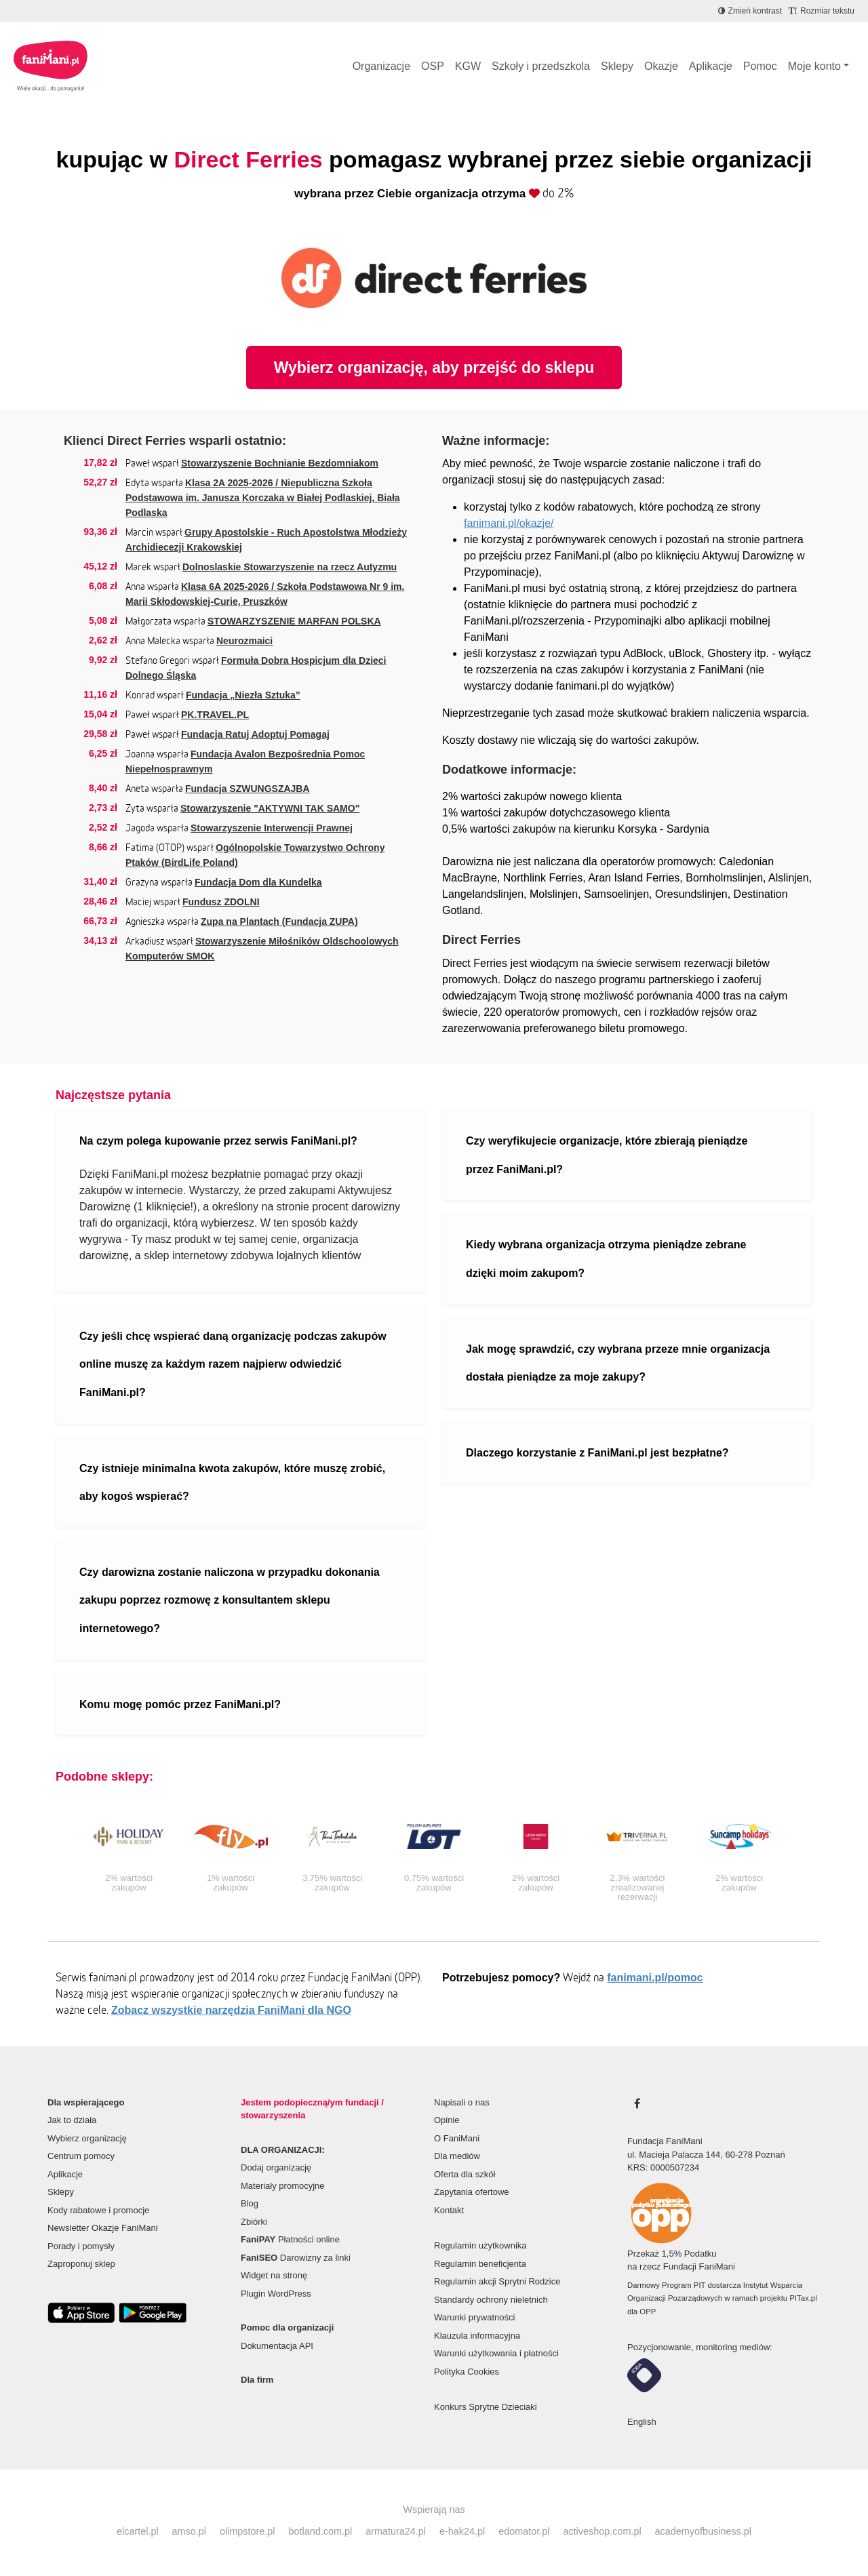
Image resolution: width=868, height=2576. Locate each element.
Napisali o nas (462, 2102)
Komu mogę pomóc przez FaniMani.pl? (180, 1704)
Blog (249, 2203)
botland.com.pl (321, 2531)
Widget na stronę (274, 2275)
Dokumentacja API (277, 2346)
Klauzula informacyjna (477, 2336)
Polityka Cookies (466, 2371)
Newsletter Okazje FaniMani (102, 2228)
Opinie (447, 2120)
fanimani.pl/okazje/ (509, 523)
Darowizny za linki (296, 2258)
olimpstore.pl (247, 2531)
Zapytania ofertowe (471, 2192)
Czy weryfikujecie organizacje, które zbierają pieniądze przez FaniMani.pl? (606, 1155)
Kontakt (449, 2210)
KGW (468, 66)
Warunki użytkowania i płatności (496, 2353)
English (641, 2422)
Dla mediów (457, 2156)
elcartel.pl (138, 2531)
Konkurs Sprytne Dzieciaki (485, 2407)
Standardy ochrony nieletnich (491, 2300)
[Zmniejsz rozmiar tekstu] (821, 11)
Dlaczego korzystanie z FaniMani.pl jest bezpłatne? (597, 1453)
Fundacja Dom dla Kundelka (258, 882)
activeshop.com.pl (602, 2531)
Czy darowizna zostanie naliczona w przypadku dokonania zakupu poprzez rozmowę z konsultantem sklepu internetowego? (229, 1600)
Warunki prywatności (474, 2317)
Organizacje (381, 66)
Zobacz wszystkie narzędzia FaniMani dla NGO (231, 2010)
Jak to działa (71, 2120)
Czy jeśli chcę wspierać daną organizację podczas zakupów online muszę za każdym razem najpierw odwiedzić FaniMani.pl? (233, 1364)
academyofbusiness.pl (703, 2531)
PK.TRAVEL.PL (215, 714)
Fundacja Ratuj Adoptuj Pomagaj (255, 734)
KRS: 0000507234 (663, 2167)
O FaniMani (456, 2138)
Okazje (661, 66)
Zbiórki (254, 2222)
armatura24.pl (396, 2531)
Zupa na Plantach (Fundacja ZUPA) (279, 921)
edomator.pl (523, 2531)
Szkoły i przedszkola (541, 66)
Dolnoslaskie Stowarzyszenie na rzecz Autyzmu (289, 566)
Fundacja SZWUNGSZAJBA (247, 788)
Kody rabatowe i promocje (98, 2210)
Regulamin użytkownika (480, 2245)
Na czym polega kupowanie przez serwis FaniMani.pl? (218, 1141)
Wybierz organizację (87, 2138)
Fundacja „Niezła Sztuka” (243, 695)
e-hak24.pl (462, 2531)
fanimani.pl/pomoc (655, 1977)
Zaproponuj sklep (81, 2264)
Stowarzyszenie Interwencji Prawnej (272, 828)
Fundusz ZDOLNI (221, 901)
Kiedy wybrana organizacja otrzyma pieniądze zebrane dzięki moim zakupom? (606, 1259)
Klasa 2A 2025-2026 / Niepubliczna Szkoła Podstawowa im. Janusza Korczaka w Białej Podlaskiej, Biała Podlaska (262, 497)
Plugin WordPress (276, 2293)
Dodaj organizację (276, 2167)
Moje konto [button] (814, 66)
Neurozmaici (244, 640)
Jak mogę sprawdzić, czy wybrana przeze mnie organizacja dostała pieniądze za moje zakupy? (618, 1363)
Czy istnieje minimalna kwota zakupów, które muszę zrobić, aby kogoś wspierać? (232, 1483)
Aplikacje (710, 66)
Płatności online (290, 2239)
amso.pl (189, 2531)
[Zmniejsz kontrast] (750, 11)
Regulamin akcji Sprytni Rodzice (497, 2281)
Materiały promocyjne (283, 2186)
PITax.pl (802, 2298)
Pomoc (760, 66)
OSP (432, 66)
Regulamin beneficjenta (480, 2264)
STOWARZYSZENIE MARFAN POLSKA (294, 621)
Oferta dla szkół (464, 2174)
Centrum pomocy (81, 2156)
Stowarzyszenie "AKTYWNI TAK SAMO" (269, 808)
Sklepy (617, 66)
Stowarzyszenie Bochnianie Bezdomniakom (279, 463)
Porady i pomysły (81, 2246)
